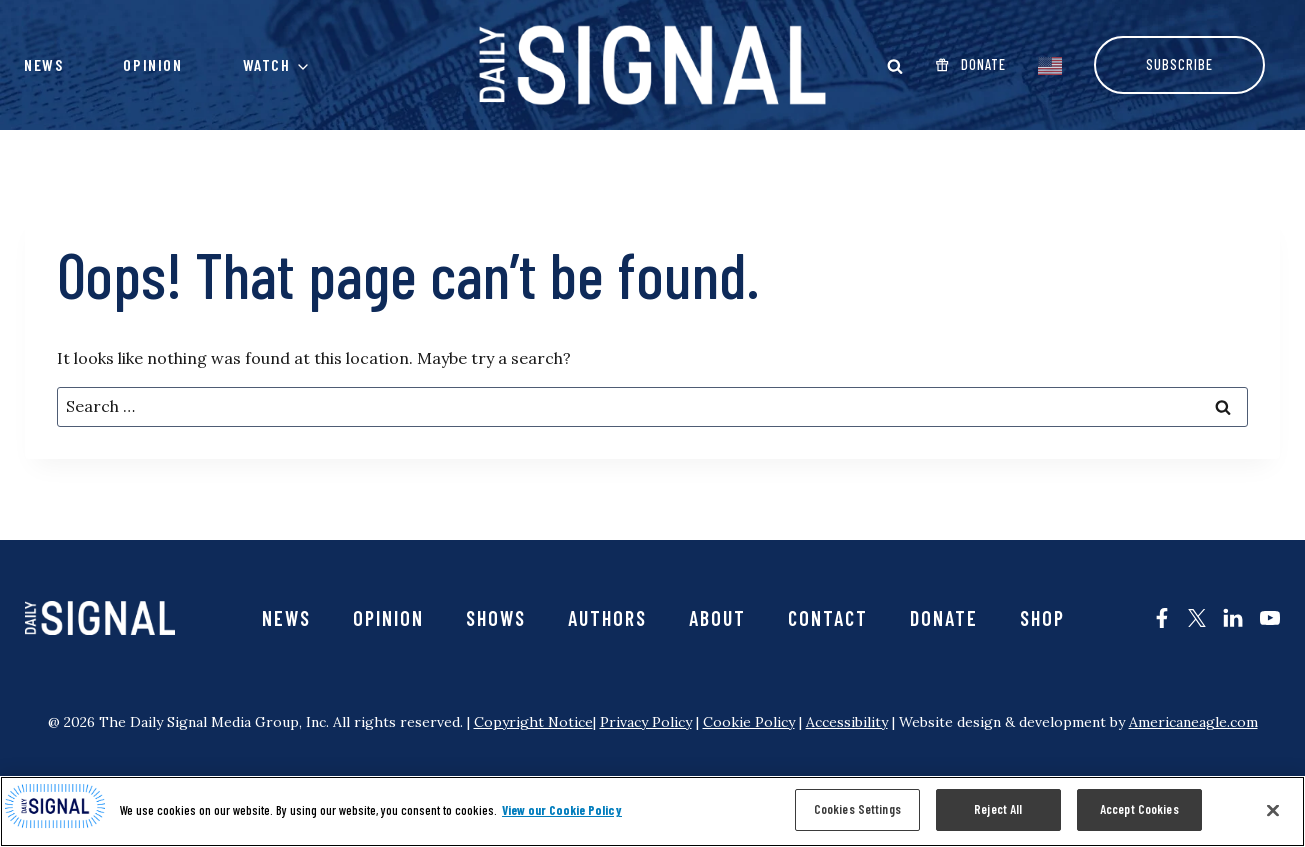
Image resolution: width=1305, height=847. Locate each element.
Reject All (998, 809)
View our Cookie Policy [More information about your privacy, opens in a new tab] (562, 810)
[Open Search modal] (895, 66)
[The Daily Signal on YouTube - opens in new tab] (1270, 618)
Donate (944, 618)
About (717, 618)
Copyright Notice (533, 722)
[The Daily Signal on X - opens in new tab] (1197, 618)
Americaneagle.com (1193, 722)
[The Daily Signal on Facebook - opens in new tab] (1162, 618)
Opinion (152, 64)
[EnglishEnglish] (1050, 64)
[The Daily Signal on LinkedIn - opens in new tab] (1233, 618)
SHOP (1042, 618)
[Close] (1273, 810)
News (43, 64)
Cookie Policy (749, 722)
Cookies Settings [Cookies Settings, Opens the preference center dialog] (857, 809)
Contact (828, 618)
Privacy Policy (646, 722)
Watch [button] (267, 64)
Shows (496, 618)
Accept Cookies (1139, 809)
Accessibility (847, 722)
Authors (607, 618)
